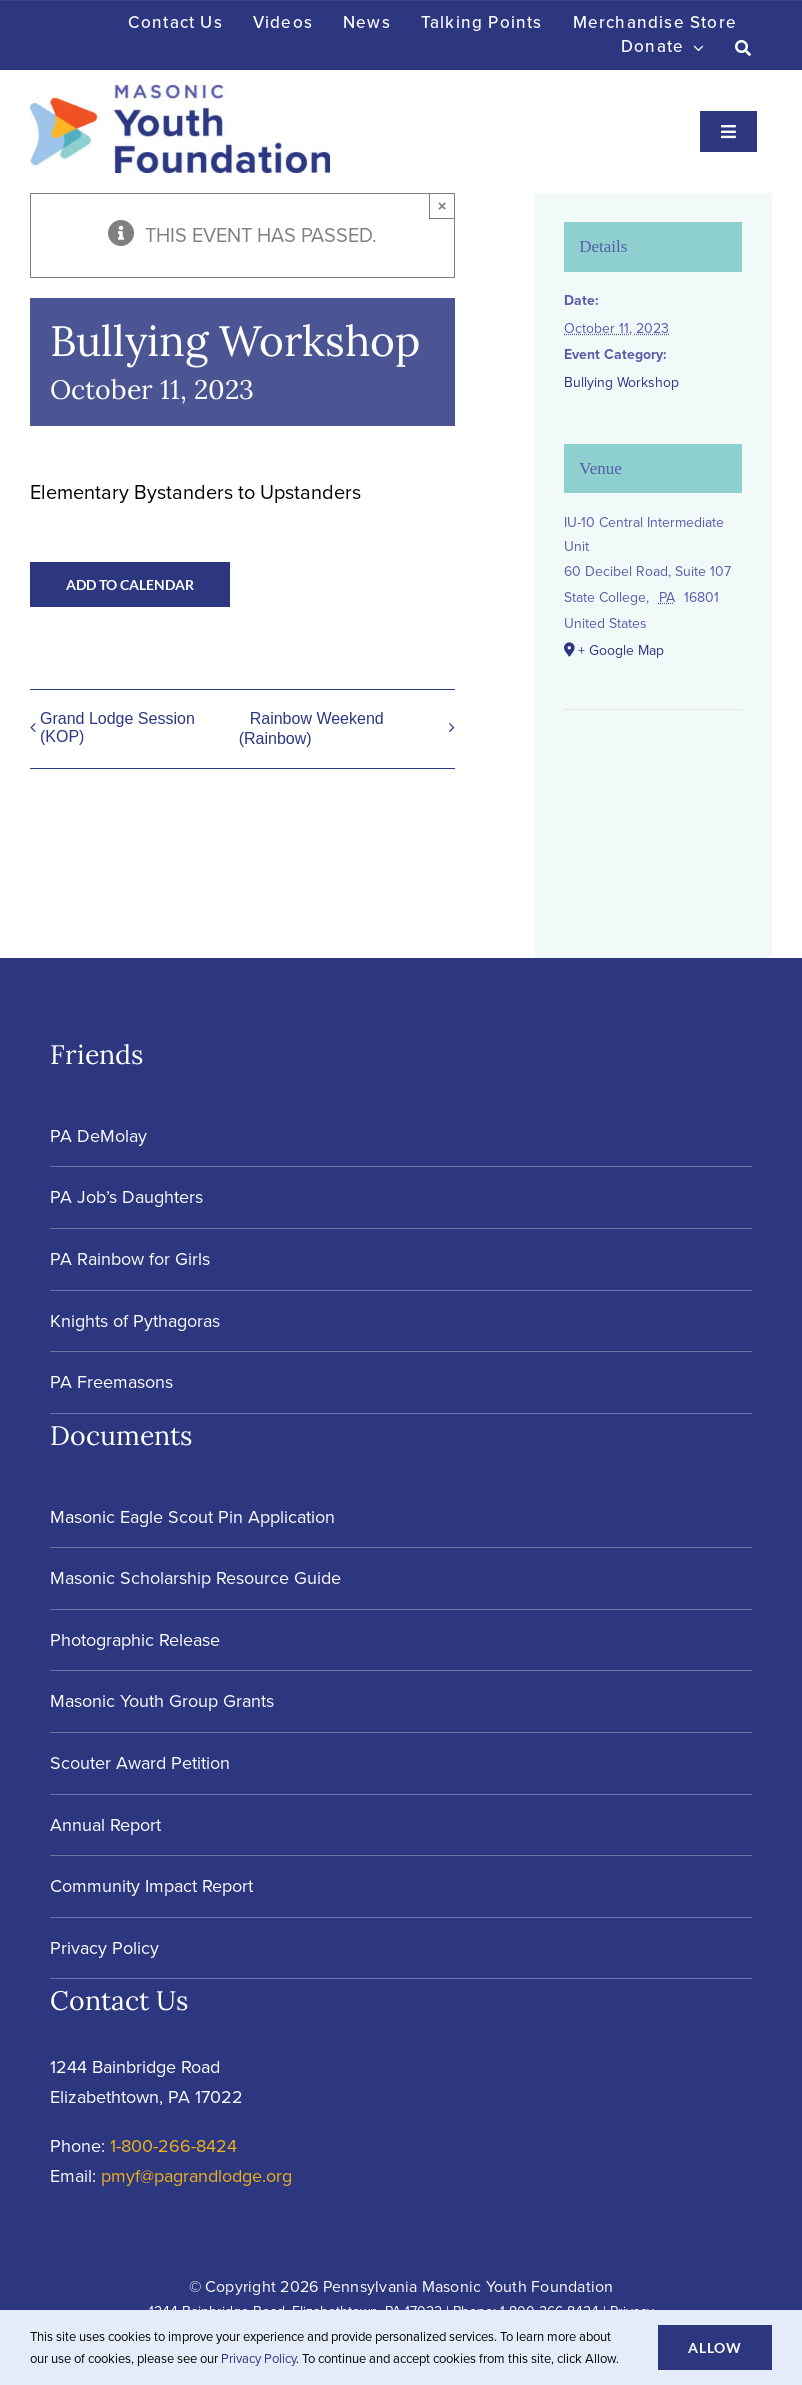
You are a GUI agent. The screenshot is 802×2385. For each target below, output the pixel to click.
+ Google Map (621, 650)
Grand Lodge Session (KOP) (117, 727)
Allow (715, 2347)
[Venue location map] (653, 770)
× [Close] (442, 205)
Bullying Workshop (621, 382)
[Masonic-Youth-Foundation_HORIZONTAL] (180, 95)
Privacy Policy (258, 2358)
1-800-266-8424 (173, 2146)
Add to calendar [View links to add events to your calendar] (130, 584)
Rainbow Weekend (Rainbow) (311, 728)
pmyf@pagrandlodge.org (196, 2176)
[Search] (743, 48)
